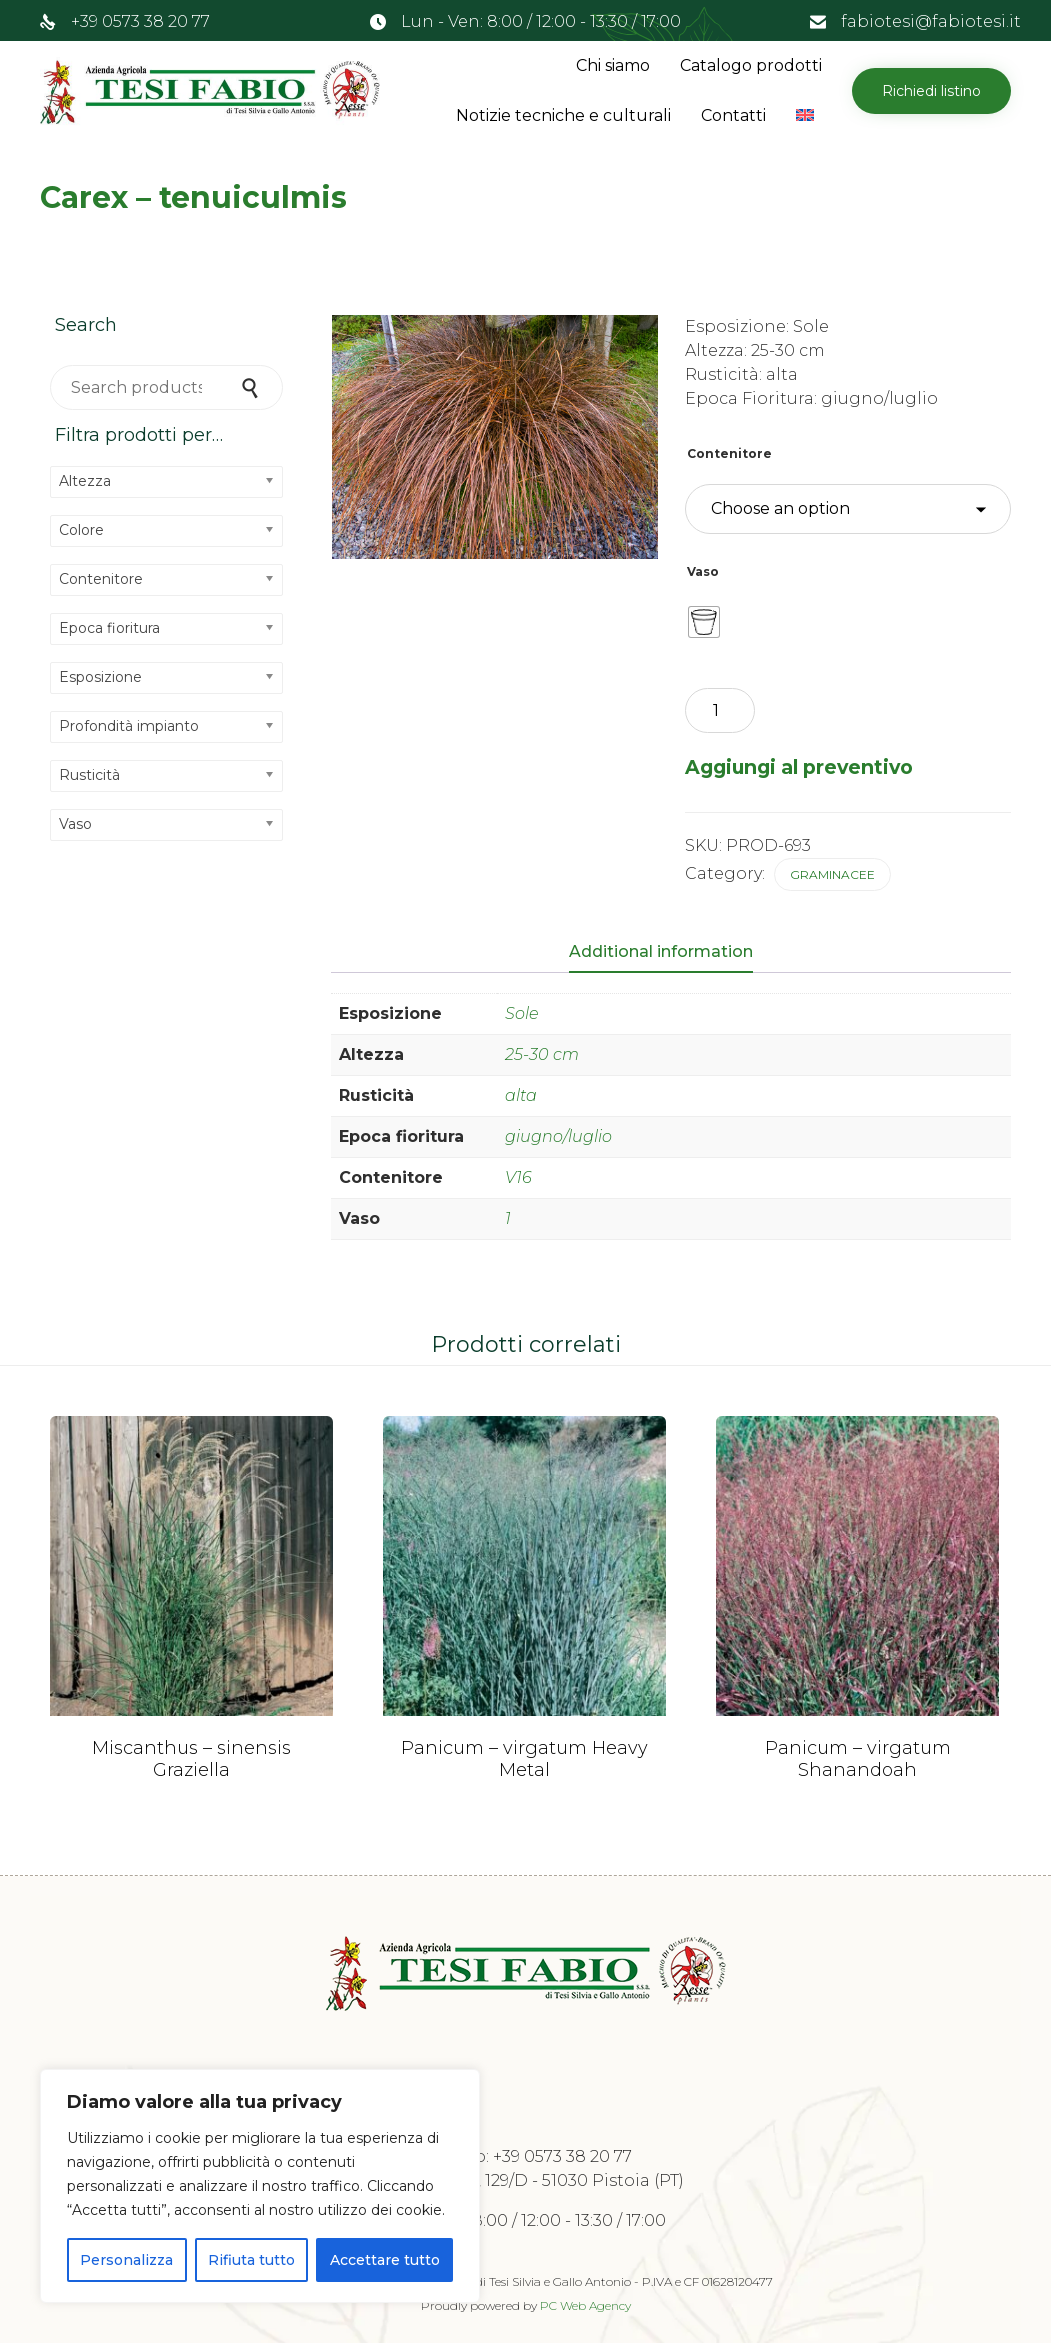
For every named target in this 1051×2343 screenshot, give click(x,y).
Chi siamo (613, 65)
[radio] (704, 622)
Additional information (661, 951)
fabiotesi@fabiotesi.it (931, 21)
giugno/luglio (558, 1136)
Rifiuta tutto (251, 2260)
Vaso (703, 571)
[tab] (671, 953)
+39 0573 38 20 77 (140, 21)
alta (521, 1095)
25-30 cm (542, 1054)
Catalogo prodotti (751, 65)
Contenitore (729, 453)
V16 (518, 1177)
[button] (931, 91)
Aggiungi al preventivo (799, 767)
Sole (522, 1013)
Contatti (733, 115)
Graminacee (832, 874)
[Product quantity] (720, 710)
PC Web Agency (585, 2305)
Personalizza (126, 2260)
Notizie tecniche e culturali (563, 115)
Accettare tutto (385, 2260)
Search (253, 387)
